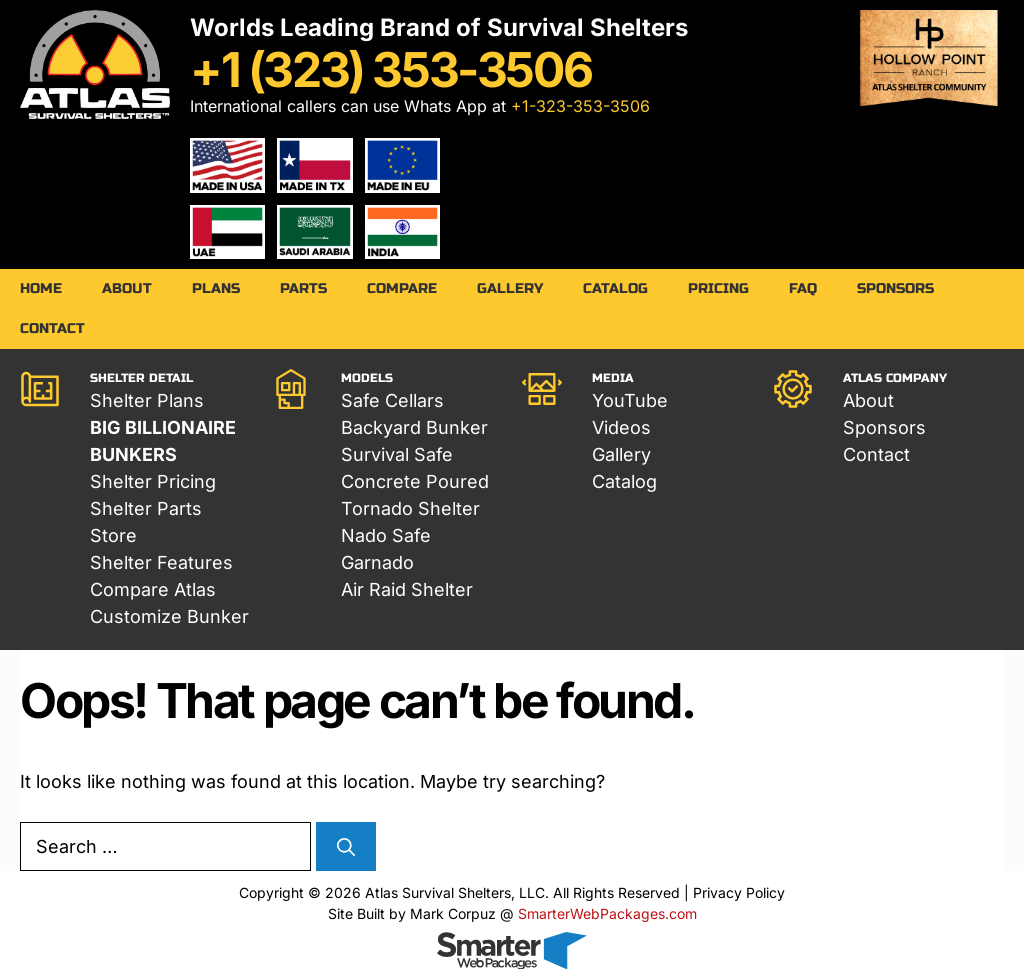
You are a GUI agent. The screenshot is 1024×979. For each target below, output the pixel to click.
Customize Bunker (169, 616)
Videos (621, 427)
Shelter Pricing (153, 481)
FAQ (803, 288)
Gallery (510, 288)
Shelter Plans (147, 400)
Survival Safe (397, 454)
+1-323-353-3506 (580, 106)
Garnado (377, 562)
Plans (216, 288)
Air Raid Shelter (407, 589)
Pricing (718, 288)
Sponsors (895, 288)
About (127, 288)
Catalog (615, 288)
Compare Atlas (153, 589)
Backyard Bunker (414, 427)
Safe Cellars (392, 400)
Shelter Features (161, 562)
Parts (303, 288)
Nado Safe (386, 535)
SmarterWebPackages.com (607, 913)
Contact (52, 328)
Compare (402, 288)
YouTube (630, 400)
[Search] (346, 847)
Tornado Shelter (410, 508)
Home (41, 288)
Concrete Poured (415, 481)
